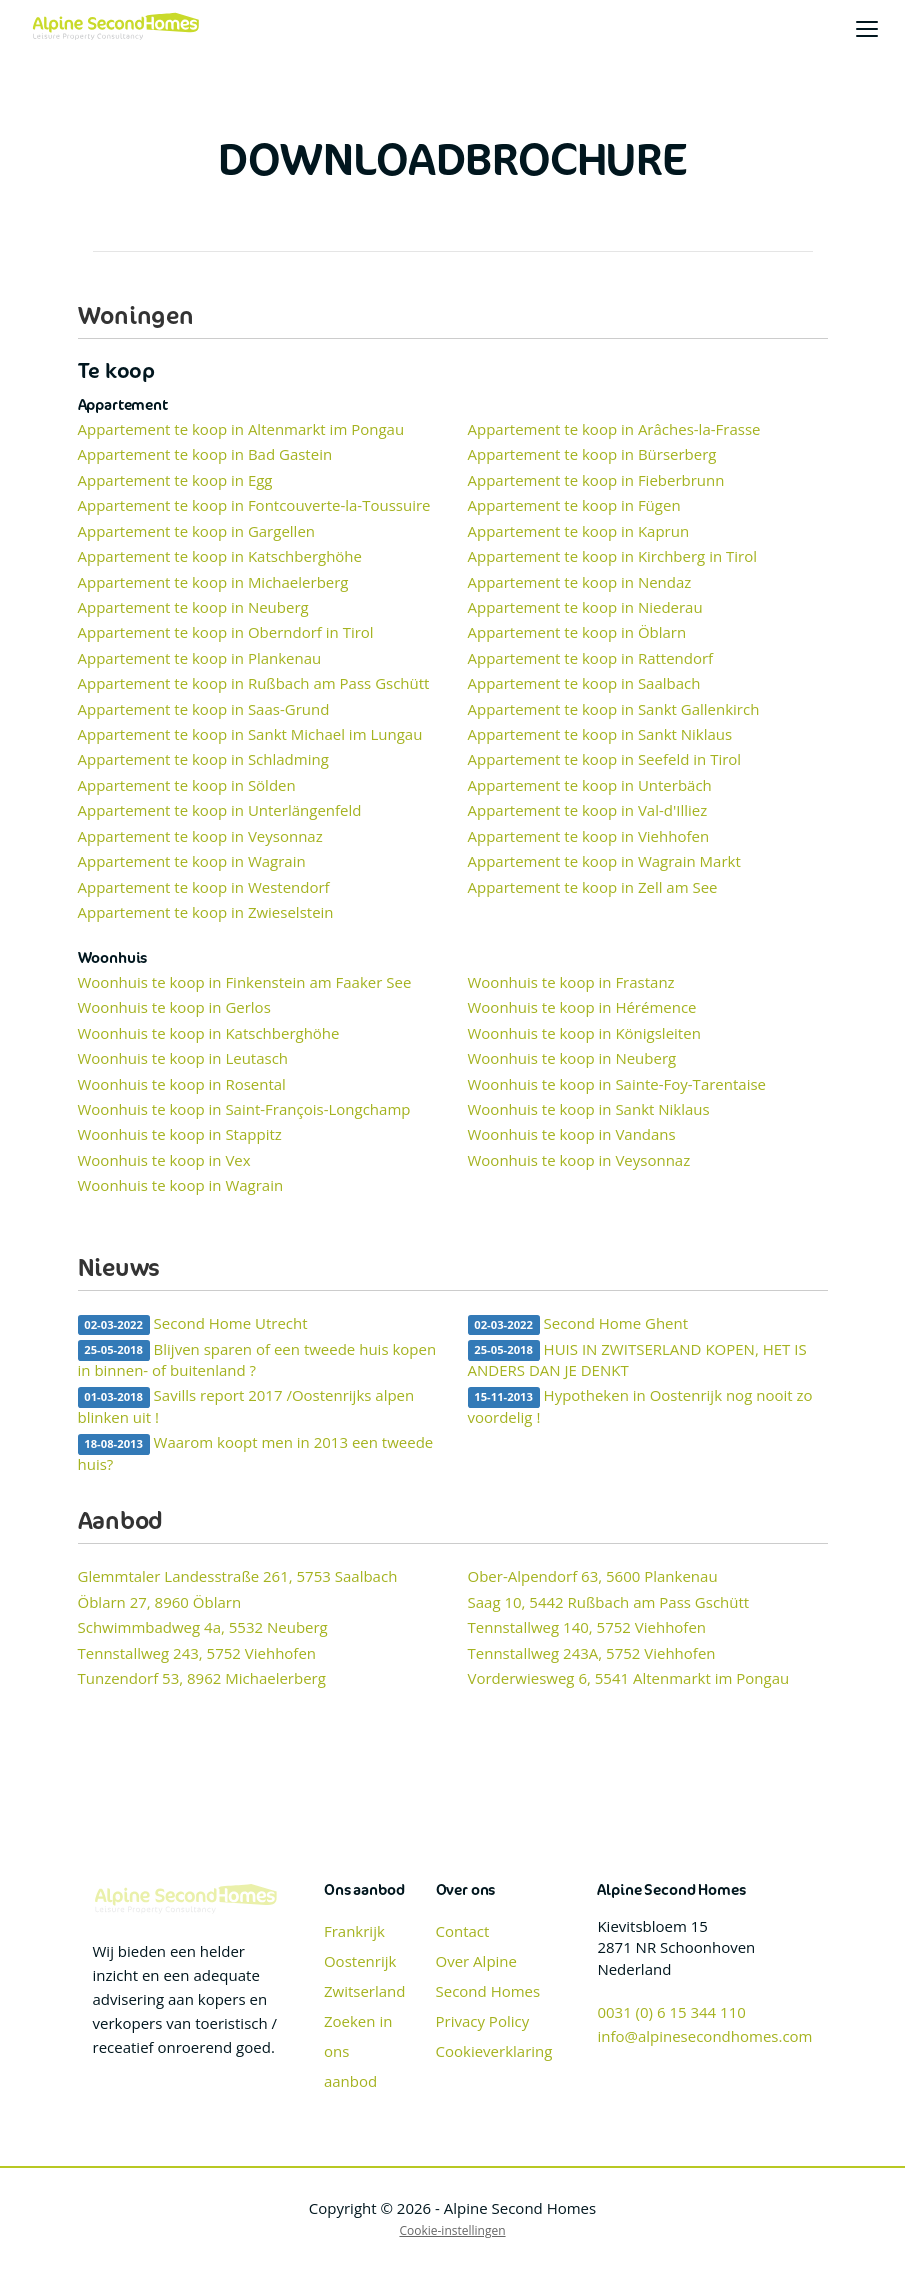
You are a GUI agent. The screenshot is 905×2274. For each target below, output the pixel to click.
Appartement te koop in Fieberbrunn (596, 480)
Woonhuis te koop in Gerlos (174, 1007)
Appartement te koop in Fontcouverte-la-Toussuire (254, 505)
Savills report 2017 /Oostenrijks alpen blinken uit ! (246, 1405)
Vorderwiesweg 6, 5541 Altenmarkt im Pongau (629, 1678)
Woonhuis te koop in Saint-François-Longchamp (244, 1109)
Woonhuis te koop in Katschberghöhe (209, 1033)
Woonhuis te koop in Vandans (572, 1134)
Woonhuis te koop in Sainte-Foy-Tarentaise (617, 1084)
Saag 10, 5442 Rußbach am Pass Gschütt (609, 1602)
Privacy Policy (483, 2021)
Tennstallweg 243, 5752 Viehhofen (197, 1653)
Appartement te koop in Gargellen (197, 531)
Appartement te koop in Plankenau (200, 658)
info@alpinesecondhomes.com (704, 2036)
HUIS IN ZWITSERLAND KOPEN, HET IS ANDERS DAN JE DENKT (637, 1359)
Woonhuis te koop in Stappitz (180, 1134)
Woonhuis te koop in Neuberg (572, 1058)
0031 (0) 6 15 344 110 (671, 2012)
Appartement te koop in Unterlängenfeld (220, 810)
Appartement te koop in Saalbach (584, 683)
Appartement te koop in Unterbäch (590, 785)
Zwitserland (365, 1991)
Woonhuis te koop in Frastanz (571, 982)
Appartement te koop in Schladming (203, 759)
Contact (463, 1931)
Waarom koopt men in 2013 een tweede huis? (256, 1452)
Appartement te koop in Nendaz (580, 582)
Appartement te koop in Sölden (187, 785)
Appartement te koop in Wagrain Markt (604, 861)
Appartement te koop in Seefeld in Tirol (605, 759)
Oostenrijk (360, 1961)
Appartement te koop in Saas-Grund (204, 709)
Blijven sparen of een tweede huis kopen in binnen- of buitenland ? (257, 1359)
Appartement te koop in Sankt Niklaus (600, 734)
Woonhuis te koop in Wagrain (181, 1185)
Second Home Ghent (578, 1324)
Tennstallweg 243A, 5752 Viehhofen (592, 1653)
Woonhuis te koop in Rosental (182, 1084)
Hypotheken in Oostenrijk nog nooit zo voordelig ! (640, 1405)
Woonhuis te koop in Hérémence (582, 1007)
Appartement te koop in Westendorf (204, 887)
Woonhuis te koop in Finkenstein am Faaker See (245, 982)
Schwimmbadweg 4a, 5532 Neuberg (203, 1627)
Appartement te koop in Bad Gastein (205, 454)
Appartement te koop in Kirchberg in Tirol (613, 556)
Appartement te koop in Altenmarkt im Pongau (241, 429)
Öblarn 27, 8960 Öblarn (160, 1602)
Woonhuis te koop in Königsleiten (584, 1033)
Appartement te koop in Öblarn (577, 632)
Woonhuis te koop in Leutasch (183, 1058)
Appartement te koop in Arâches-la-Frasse (614, 429)
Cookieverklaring (494, 2051)
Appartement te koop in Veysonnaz (200, 836)
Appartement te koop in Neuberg (193, 607)
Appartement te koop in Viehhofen (589, 836)
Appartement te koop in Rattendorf (591, 658)
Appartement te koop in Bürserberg (592, 454)
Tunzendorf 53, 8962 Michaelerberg (202, 1678)
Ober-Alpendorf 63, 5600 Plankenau (593, 1576)
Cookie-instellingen (452, 2230)
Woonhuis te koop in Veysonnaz (579, 1160)
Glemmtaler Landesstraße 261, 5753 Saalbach (238, 1576)
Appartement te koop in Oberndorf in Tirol (226, 632)
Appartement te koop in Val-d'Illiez (588, 810)
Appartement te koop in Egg (175, 480)
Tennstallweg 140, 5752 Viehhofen (587, 1627)
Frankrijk (354, 1931)
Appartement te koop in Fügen (574, 505)
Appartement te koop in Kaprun (579, 531)
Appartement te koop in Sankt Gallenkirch (614, 709)
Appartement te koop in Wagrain (192, 861)
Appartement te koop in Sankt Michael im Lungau (250, 734)
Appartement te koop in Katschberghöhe (220, 556)
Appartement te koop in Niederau (585, 607)
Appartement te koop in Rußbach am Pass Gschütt (254, 683)
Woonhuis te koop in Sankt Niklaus (589, 1109)
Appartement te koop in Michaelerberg (213, 582)
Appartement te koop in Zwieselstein (206, 912)
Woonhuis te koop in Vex (164, 1160)
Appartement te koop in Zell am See (593, 887)
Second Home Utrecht (193, 1324)
